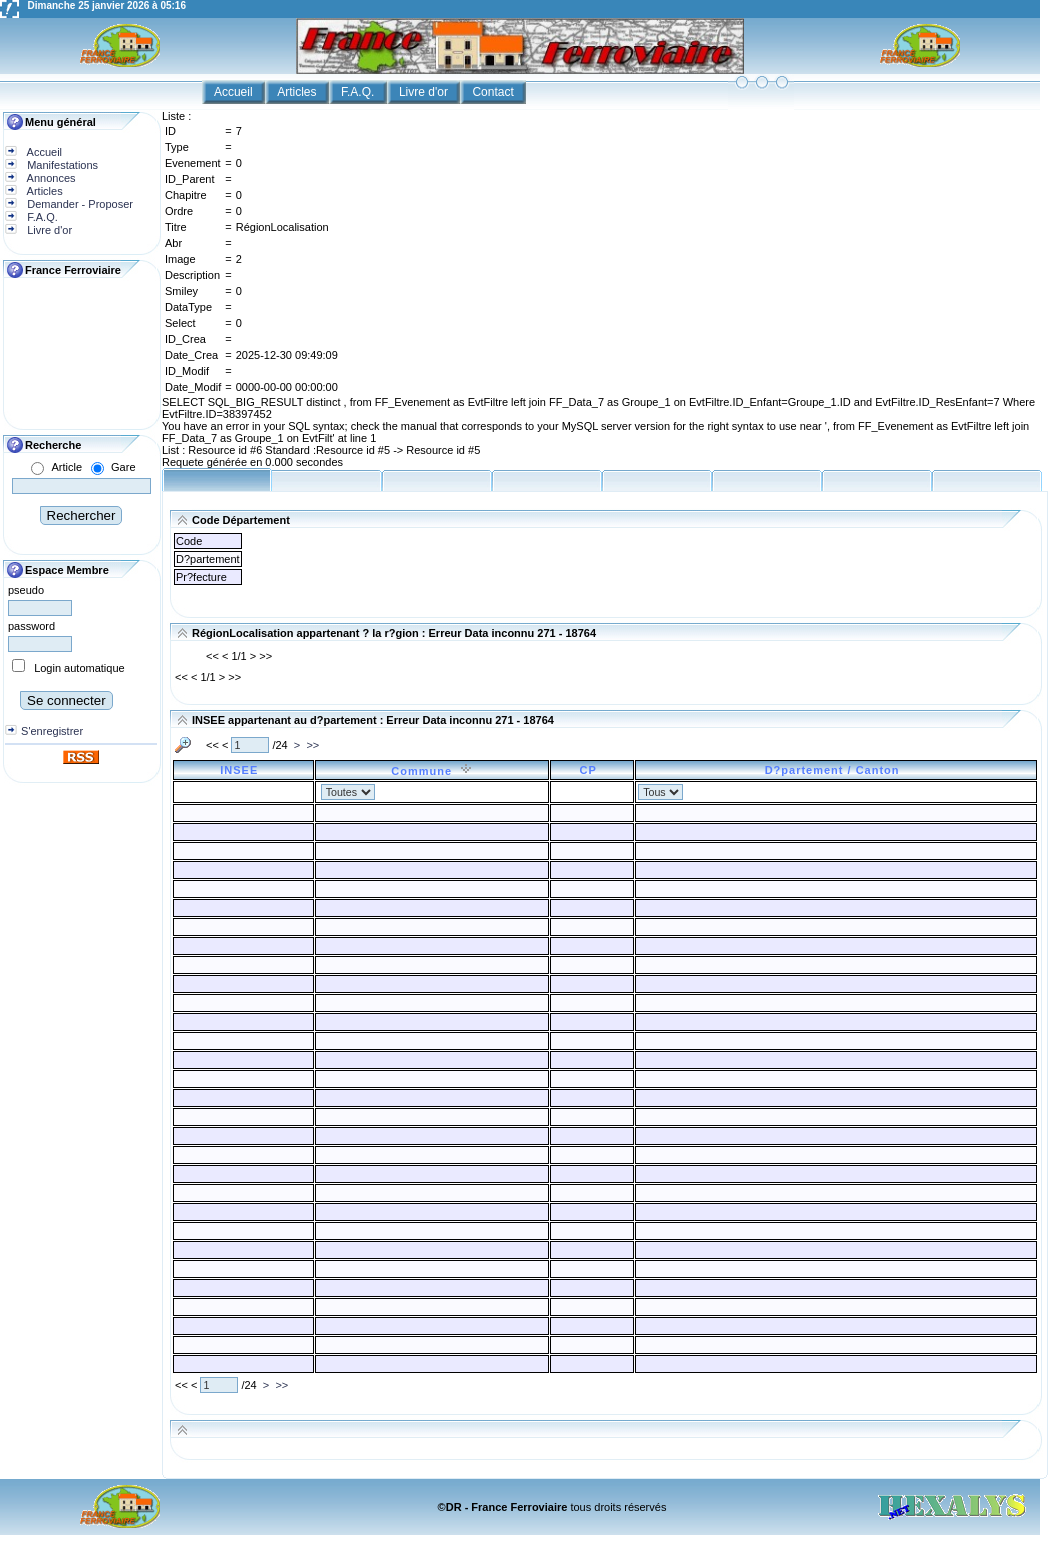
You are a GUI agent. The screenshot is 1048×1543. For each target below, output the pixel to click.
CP (591, 770)
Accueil (235, 92)
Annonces (49, 178)
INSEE (243, 770)
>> (312, 745)
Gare (123, 467)
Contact (494, 92)
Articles (298, 92)
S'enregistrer (52, 731)
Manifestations (61, 165)
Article (66, 467)
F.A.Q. (359, 92)
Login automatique (79, 668)
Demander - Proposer (78, 204)
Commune (431, 771)
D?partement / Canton (836, 770)
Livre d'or (425, 92)
